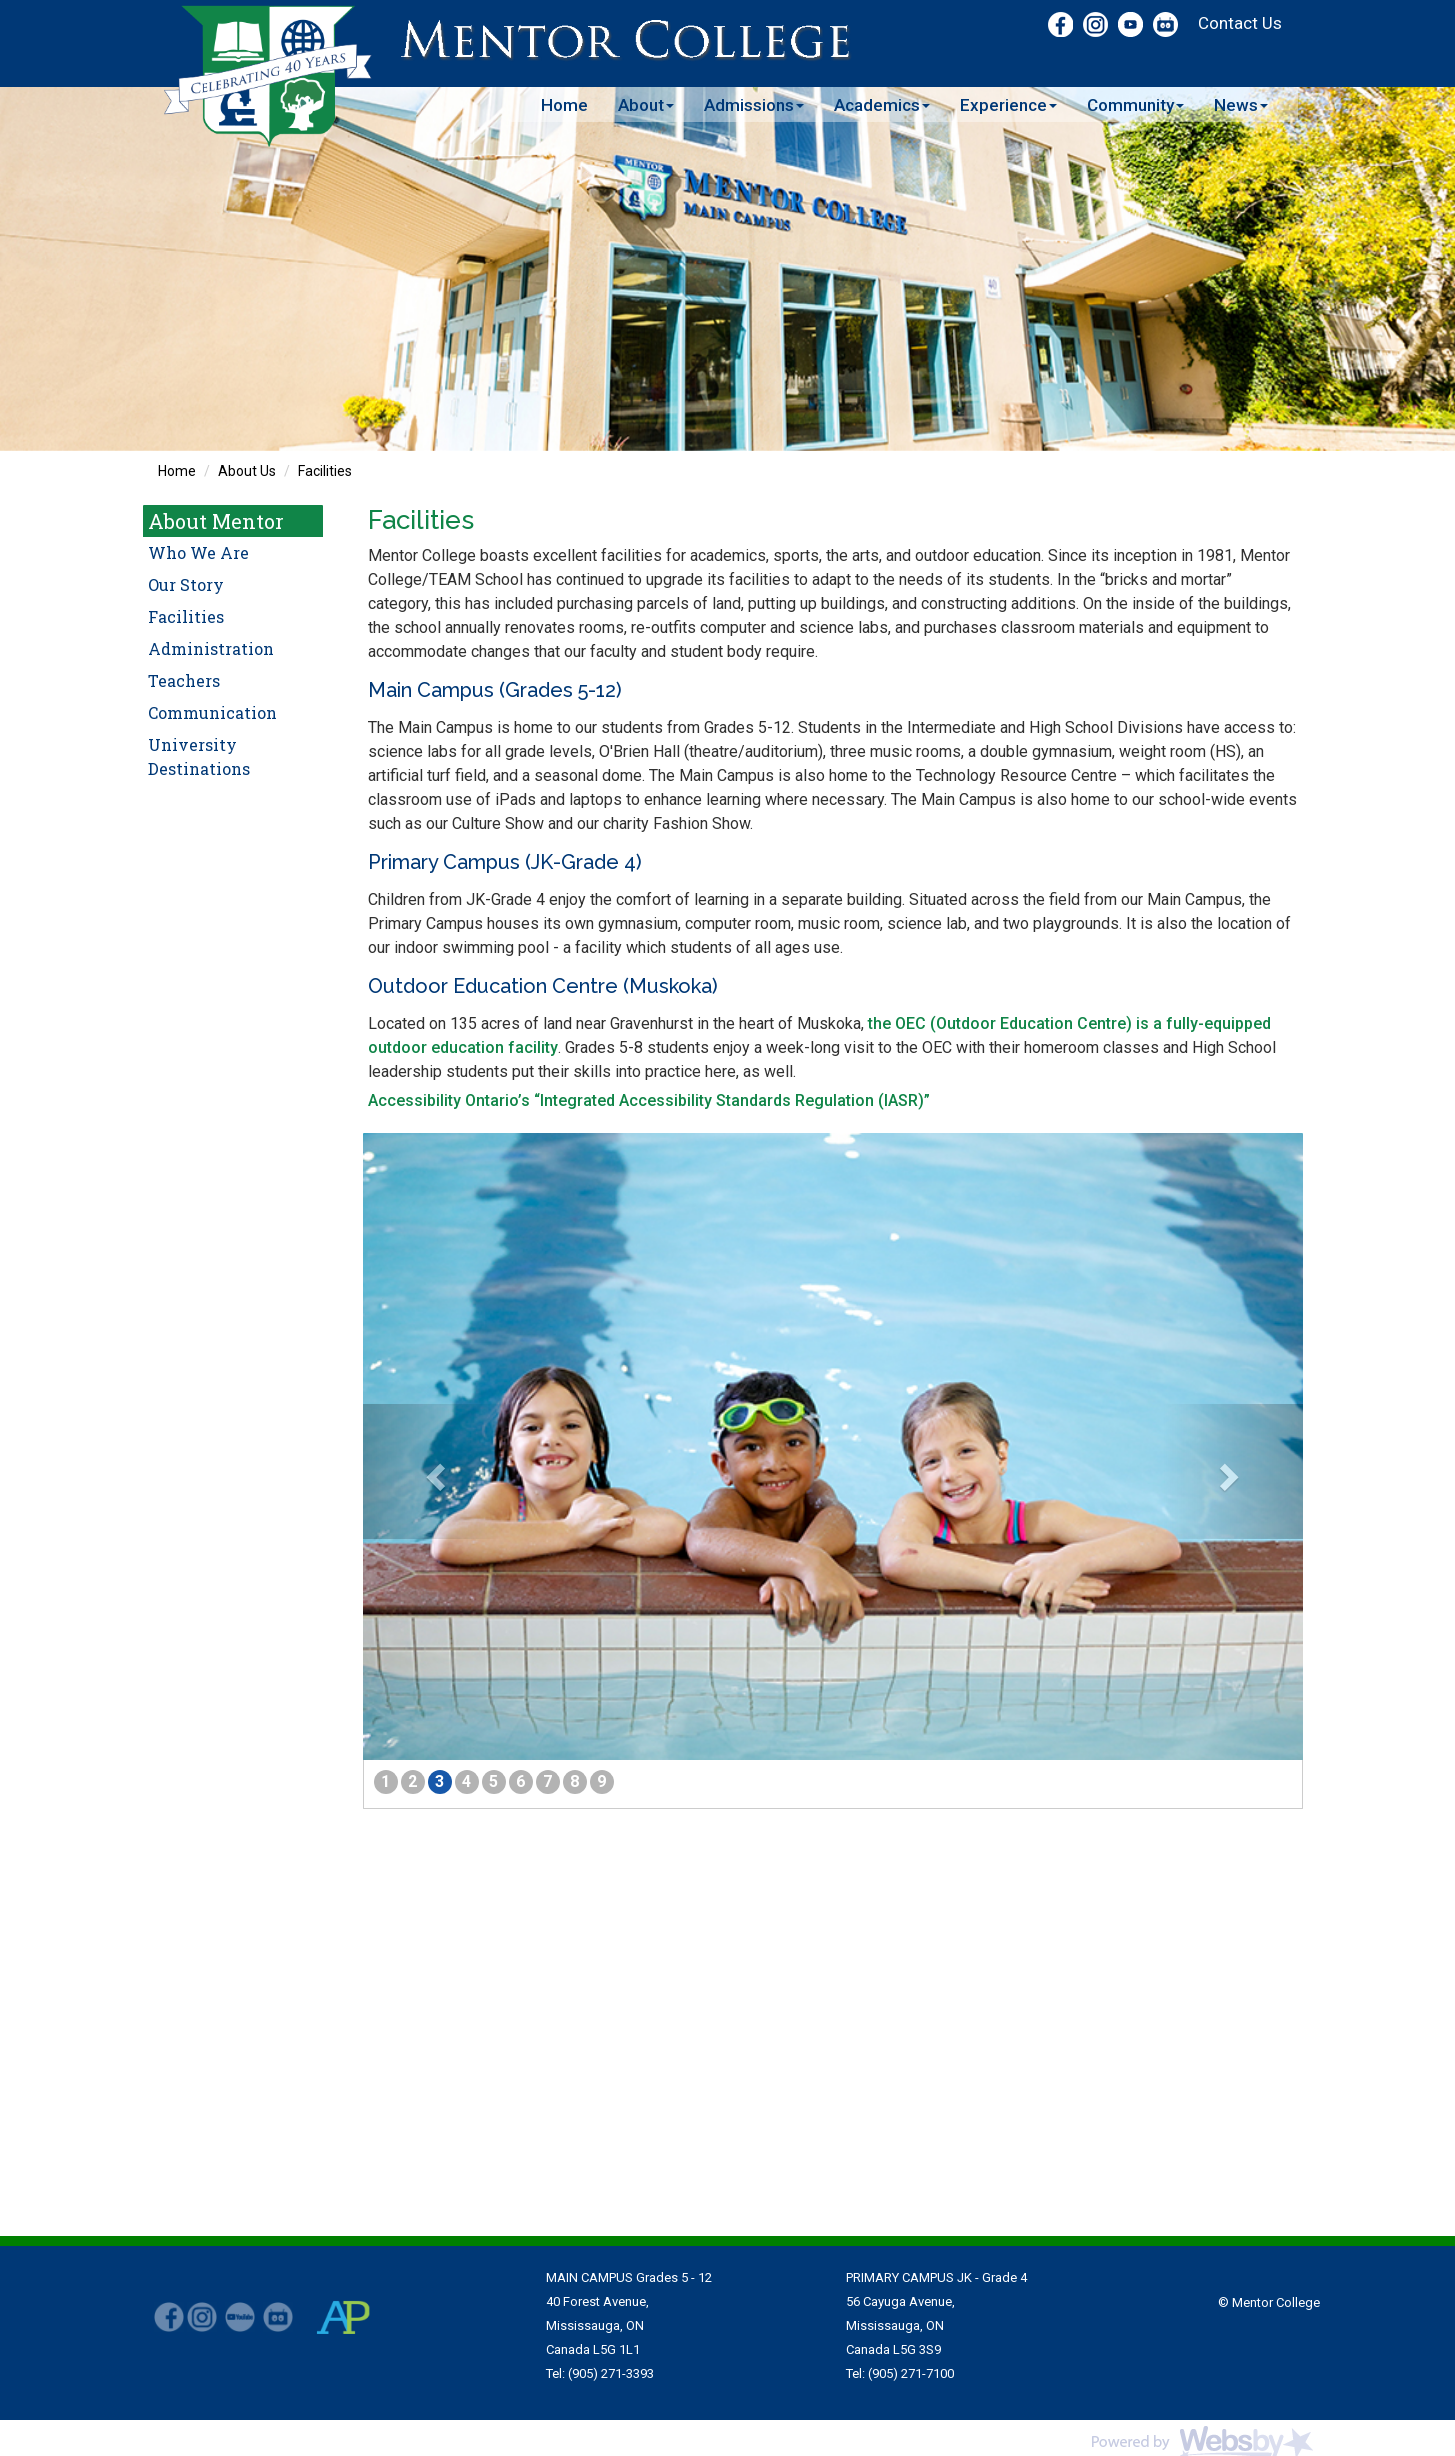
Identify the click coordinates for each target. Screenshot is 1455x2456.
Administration (211, 648)
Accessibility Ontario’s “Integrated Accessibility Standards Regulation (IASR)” (649, 1100)
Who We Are (198, 552)
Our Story (186, 584)
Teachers (184, 680)
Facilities (325, 471)
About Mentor (216, 521)
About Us (247, 471)
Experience (1008, 105)
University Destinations (199, 756)
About (646, 105)
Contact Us (1240, 23)
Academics (882, 105)
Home (564, 105)
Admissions (754, 105)
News (1241, 105)
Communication (212, 712)
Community (1135, 105)
